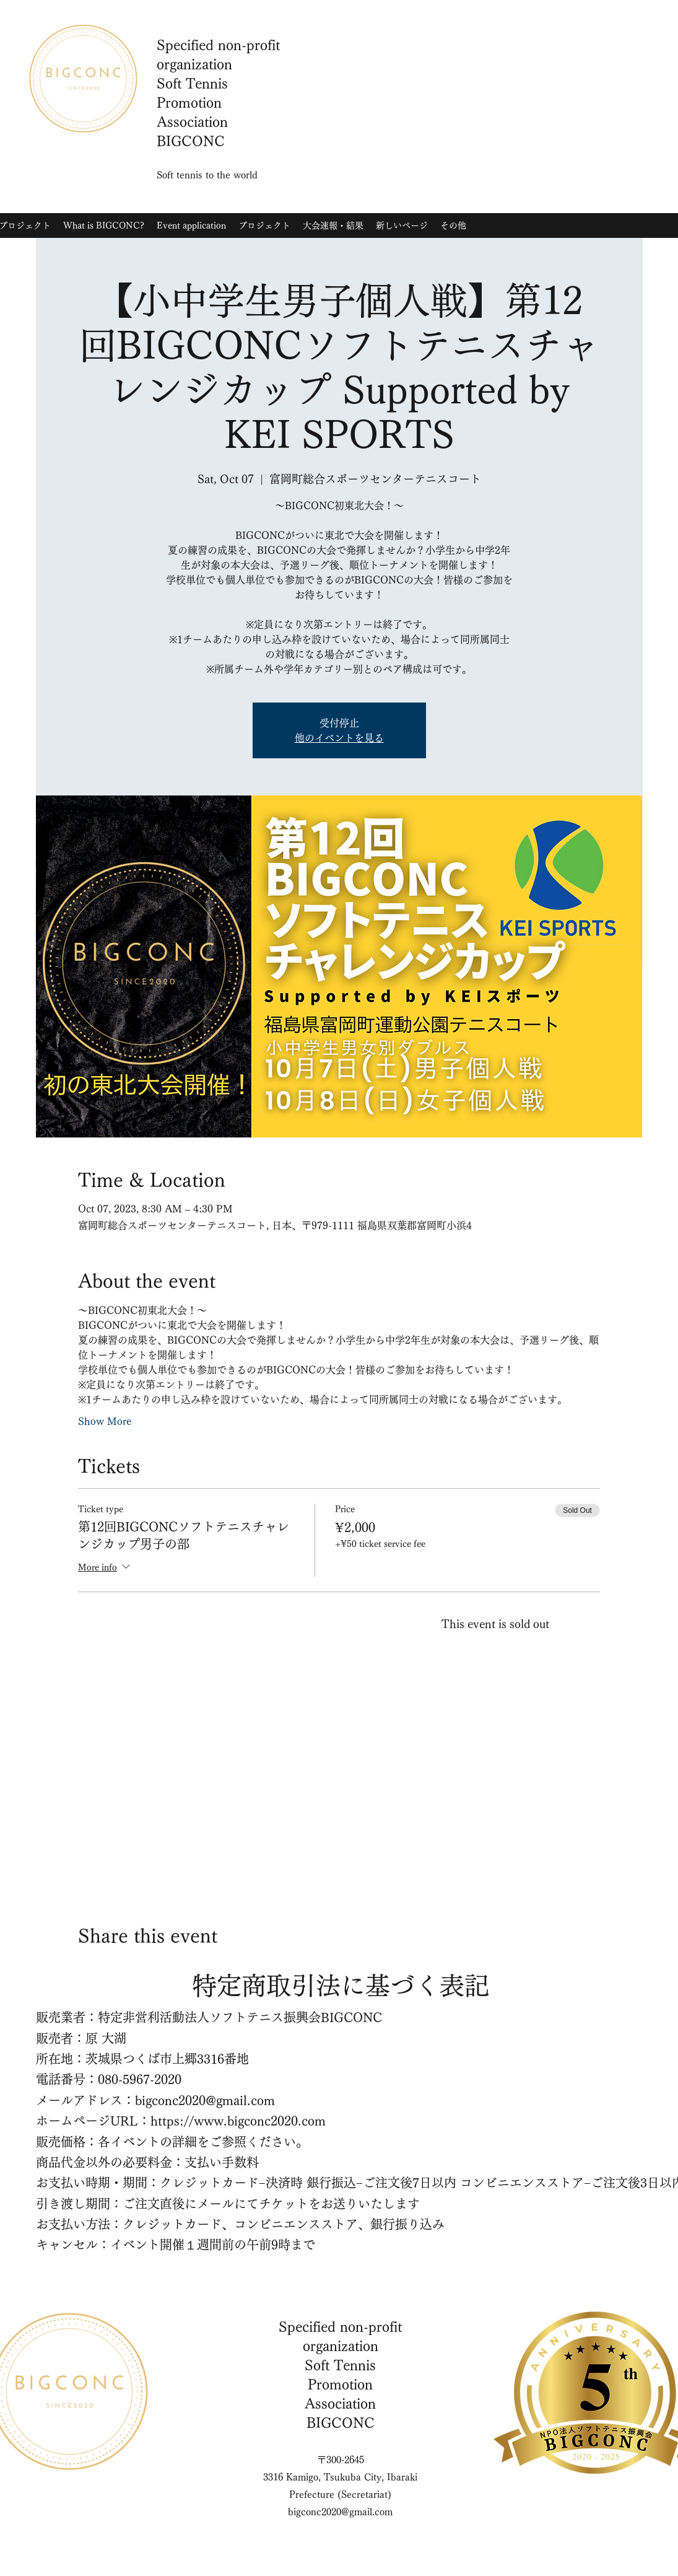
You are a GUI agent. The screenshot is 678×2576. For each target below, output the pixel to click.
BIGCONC (340, 2423)
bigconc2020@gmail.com (205, 2100)
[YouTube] (564, 160)
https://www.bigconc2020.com (238, 2120)
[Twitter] (546, 160)
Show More (104, 1421)
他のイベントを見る (339, 738)
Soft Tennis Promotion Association (340, 2385)
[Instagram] (527, 160)
